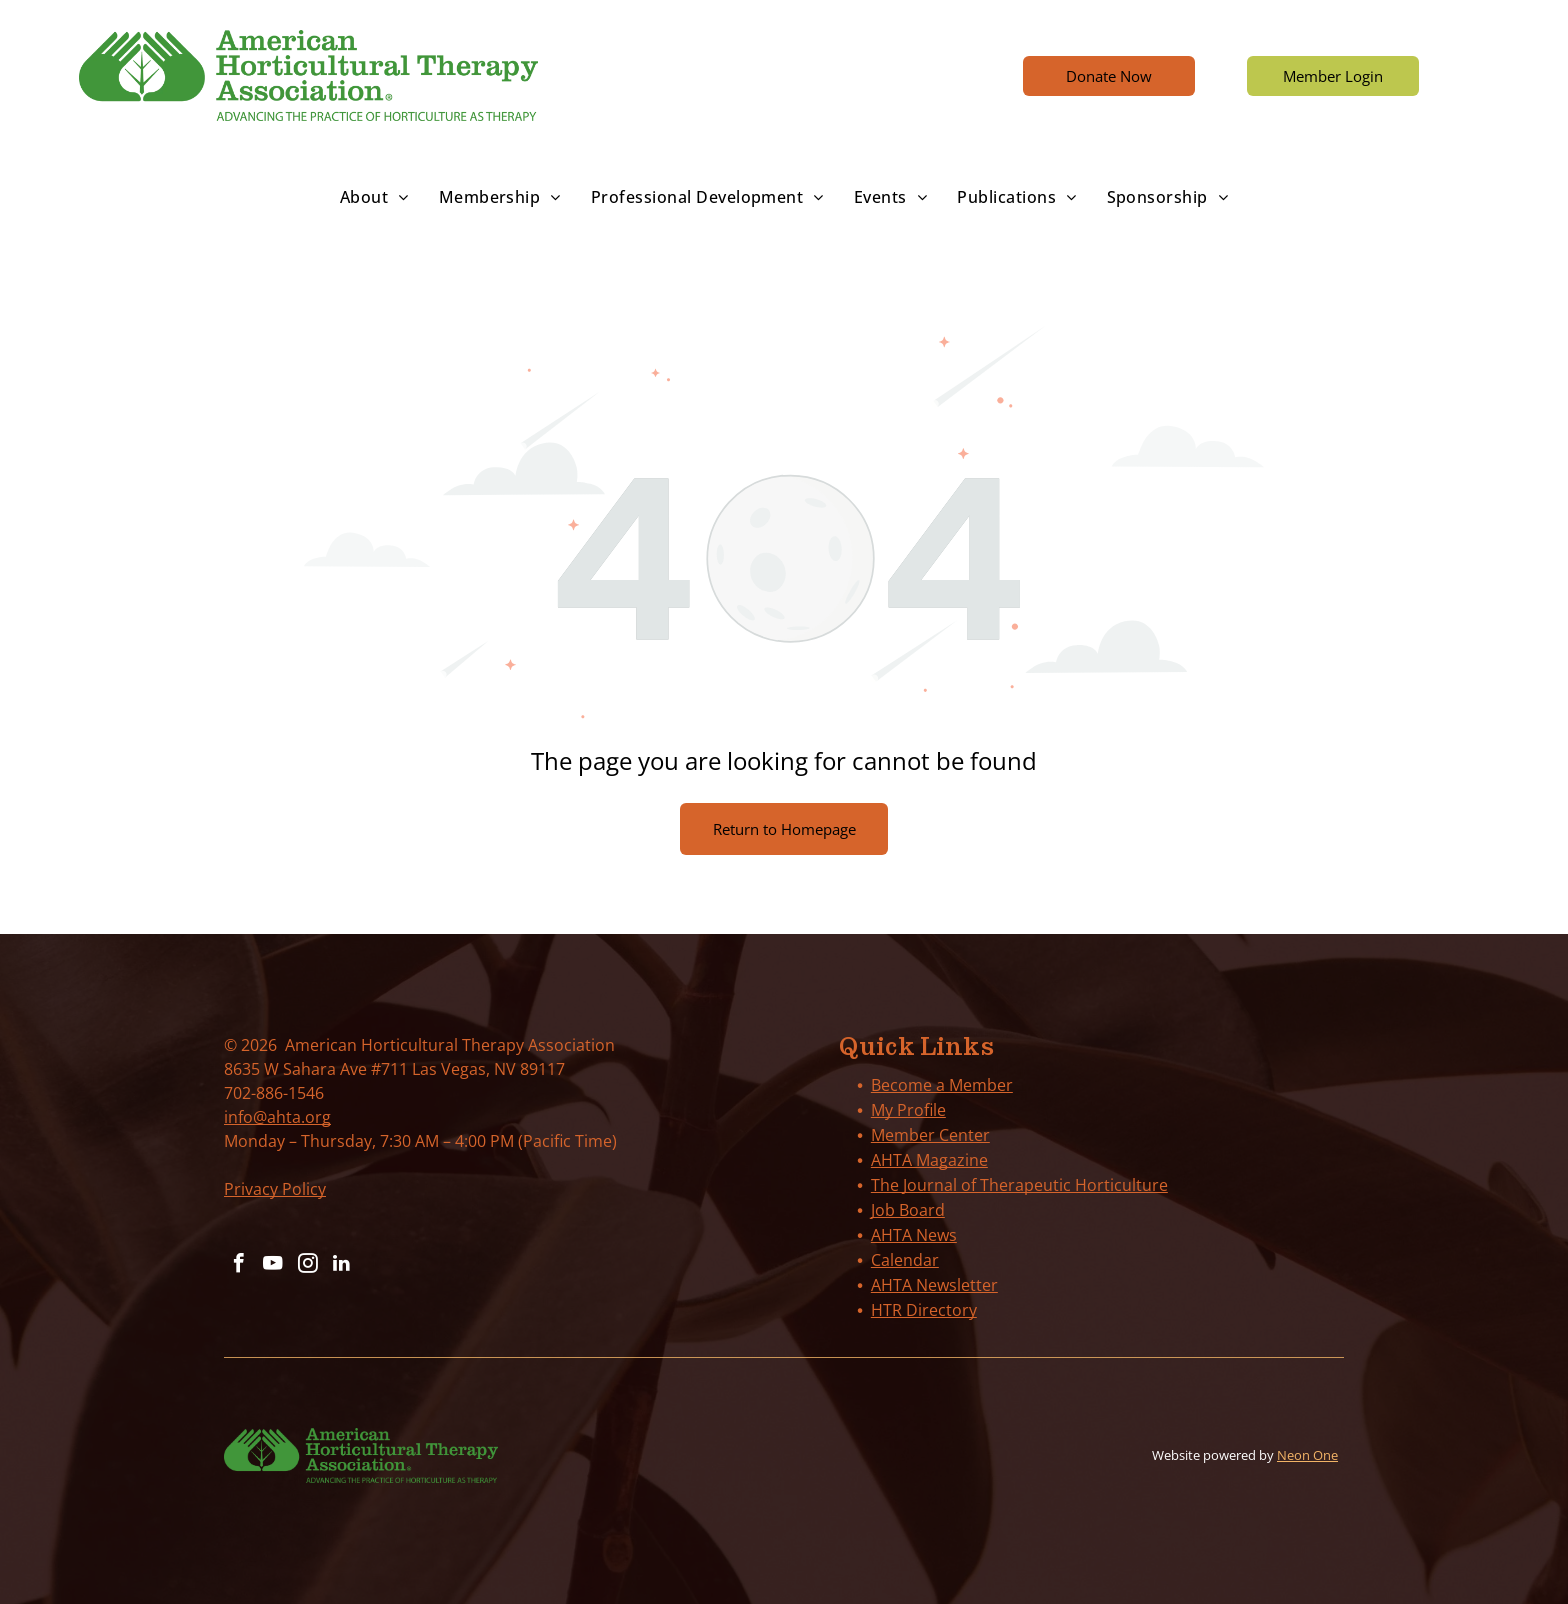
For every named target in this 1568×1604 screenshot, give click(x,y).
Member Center (930, 1135)
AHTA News (914, 1235)
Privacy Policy (275, 1189)
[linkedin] (337, 1265)
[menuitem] (374, 197)
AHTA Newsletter (934, 1285)
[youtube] (271, 1265)
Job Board (908, 1210)
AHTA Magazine (929, 1160)
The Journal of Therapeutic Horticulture (1019, 1185)
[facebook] (238, 1265)
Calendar (905, 1260)
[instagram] (304, 1265)
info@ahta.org (277, 1117)
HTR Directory (924, 1310)
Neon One (1307, 1455)
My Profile (908, 1110)
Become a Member (942, 1085)
